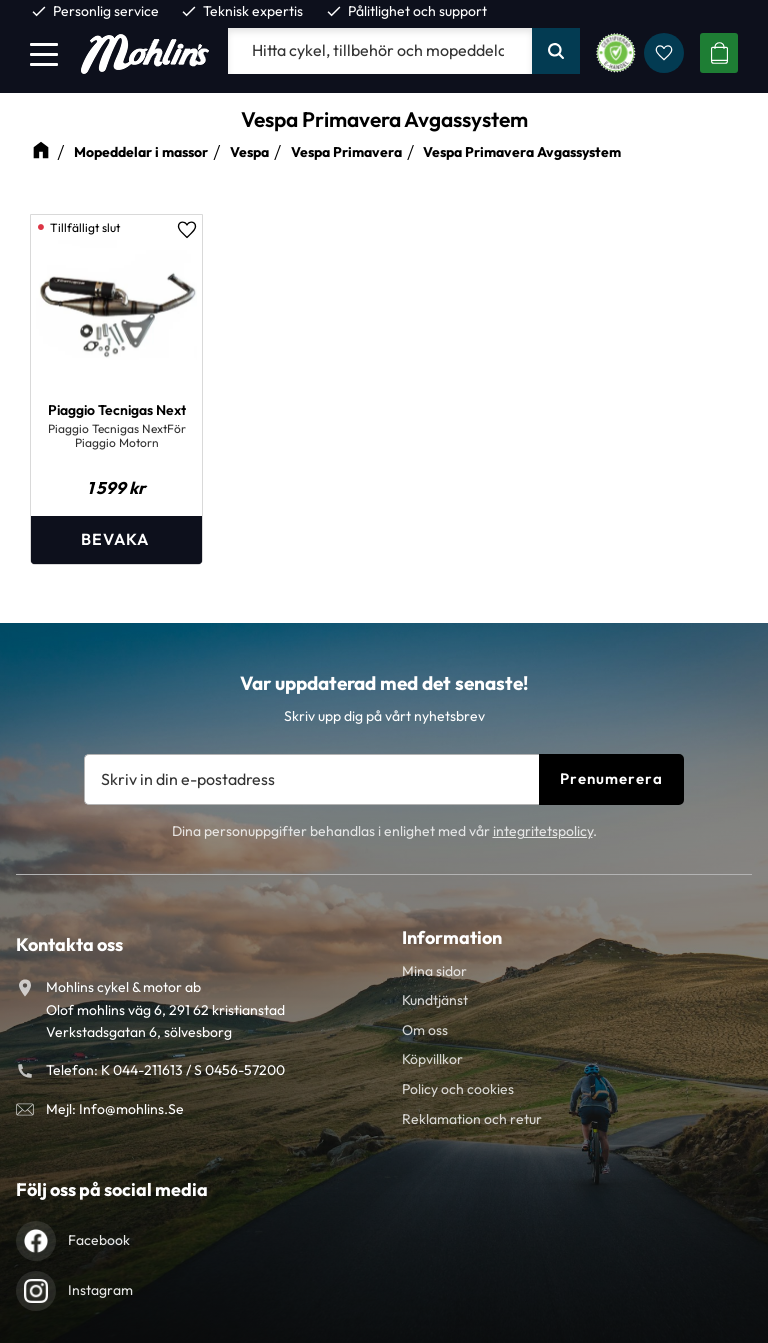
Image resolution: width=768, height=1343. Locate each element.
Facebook (99, 1240)
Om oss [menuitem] (425, 1030)
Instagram (100, 1290)
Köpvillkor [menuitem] (432, 1059)
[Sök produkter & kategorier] (380, 51)
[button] (44, 54)
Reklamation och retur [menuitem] (472, 1119)
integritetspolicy (543, 831)
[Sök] (556, 51)
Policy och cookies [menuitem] (458, 1089)
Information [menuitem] (452, 937)
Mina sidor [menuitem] (434, 971)
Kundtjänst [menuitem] (435, 1000)
